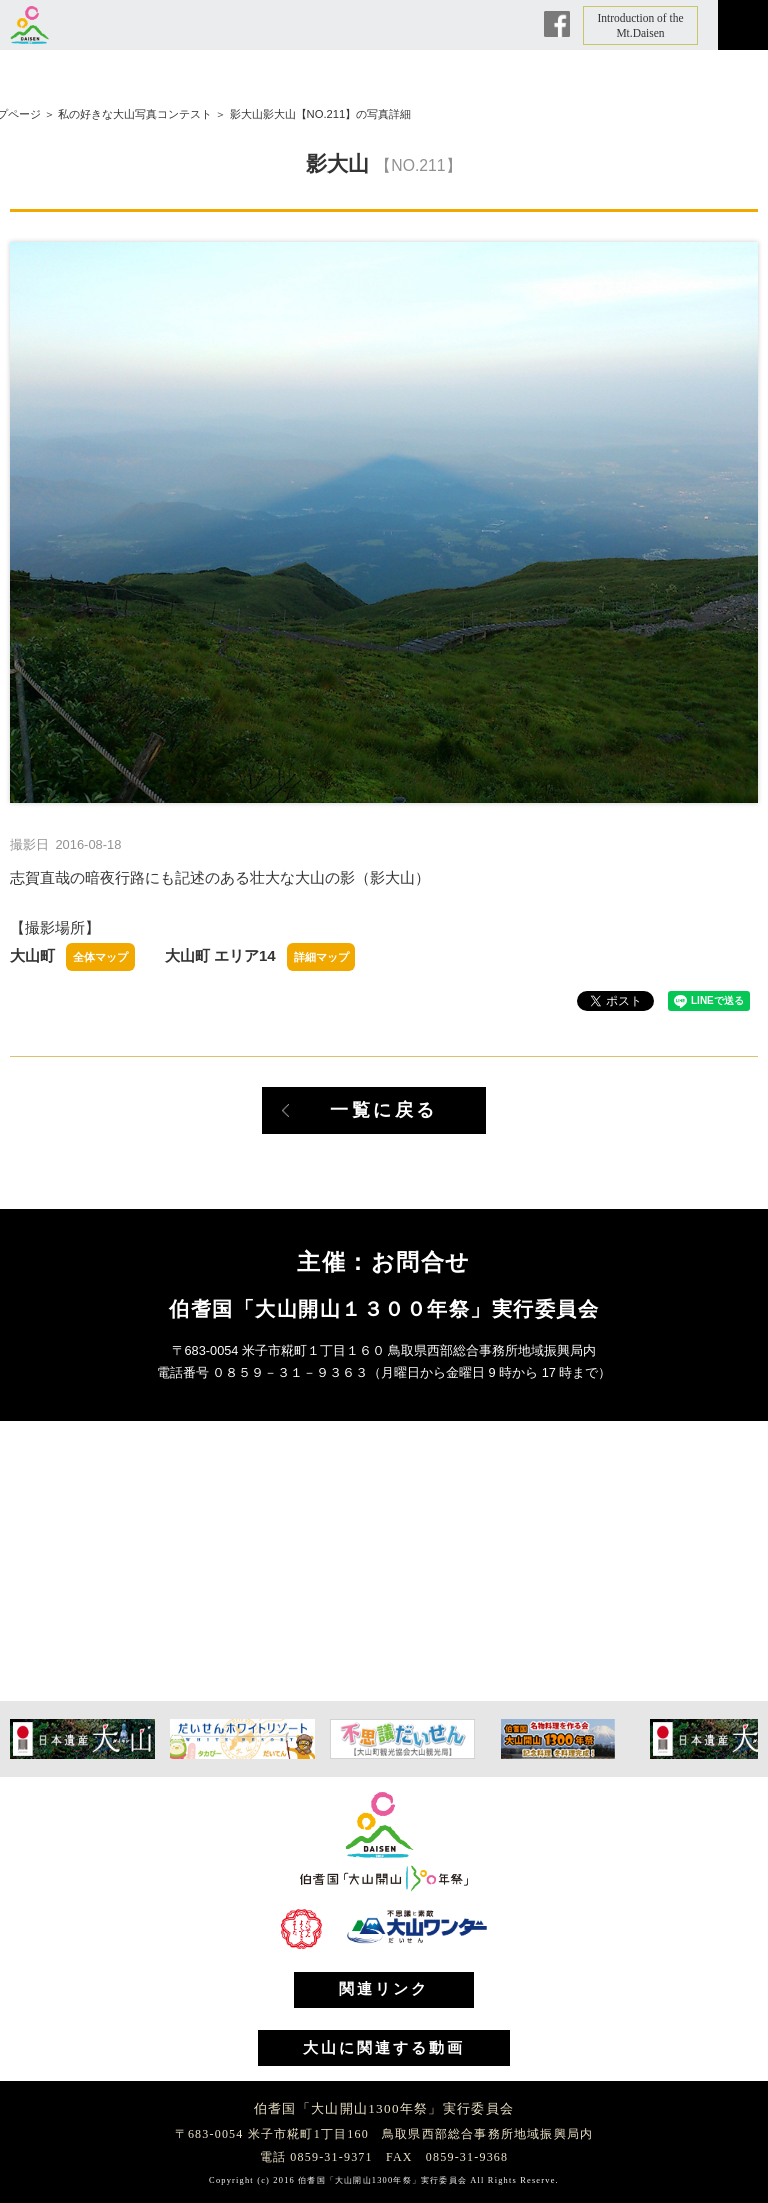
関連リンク (384, 1989)
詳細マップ (321, 957)
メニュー (743, 25)
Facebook (557, 24)
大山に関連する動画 (384, 2048)
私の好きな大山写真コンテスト (135, 114)
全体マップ (100, 957)
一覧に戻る (384, 1110)
